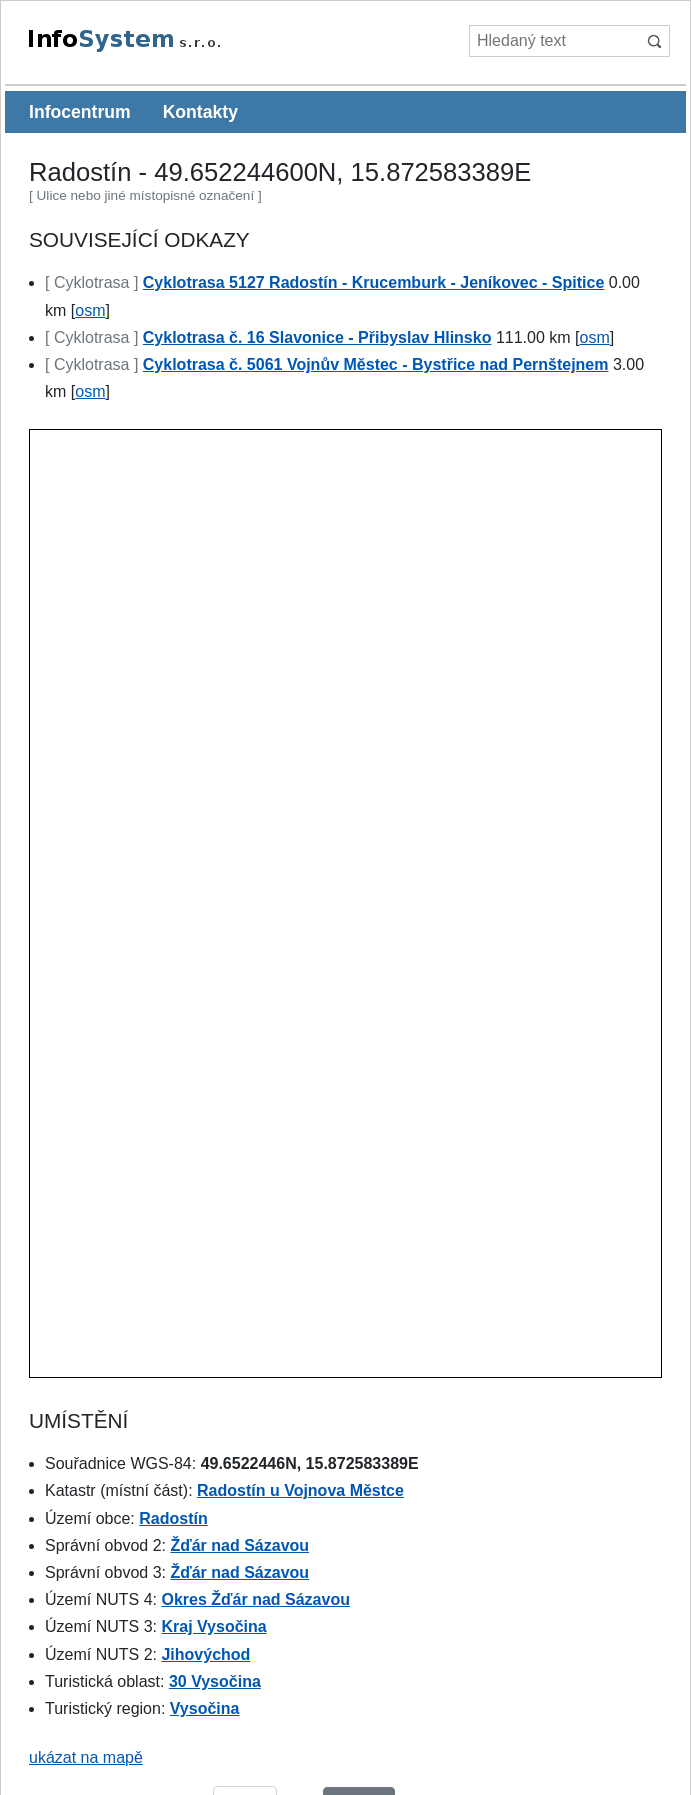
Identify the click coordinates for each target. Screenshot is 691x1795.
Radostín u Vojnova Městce (300, 1490)
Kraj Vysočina (213, 1626)
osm (90, 310)
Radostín (173, 1518)
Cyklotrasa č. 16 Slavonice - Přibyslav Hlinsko (317, 337)
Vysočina (205, 1708)
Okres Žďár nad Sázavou (255, 1599)
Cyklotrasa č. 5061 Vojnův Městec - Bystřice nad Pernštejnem (376, 364)
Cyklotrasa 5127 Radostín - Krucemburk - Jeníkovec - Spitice (374, 282)
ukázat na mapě (86, 1757)
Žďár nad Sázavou (239, 1545)
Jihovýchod (205, 1654)
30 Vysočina (215, 1681)
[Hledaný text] (553, 41)
